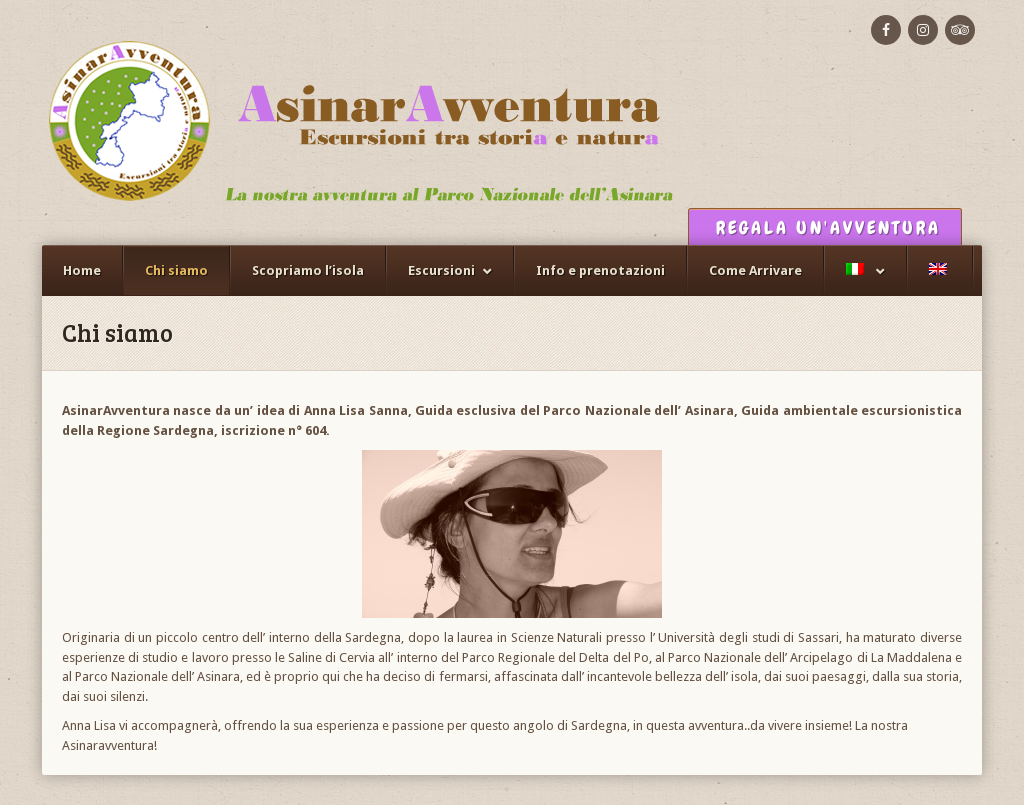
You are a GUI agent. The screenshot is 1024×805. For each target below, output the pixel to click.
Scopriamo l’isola (308, 270)
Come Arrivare (755, 270)
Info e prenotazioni (600, 270)
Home (82, 270)
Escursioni (441, 270)
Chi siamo (176, 270)
